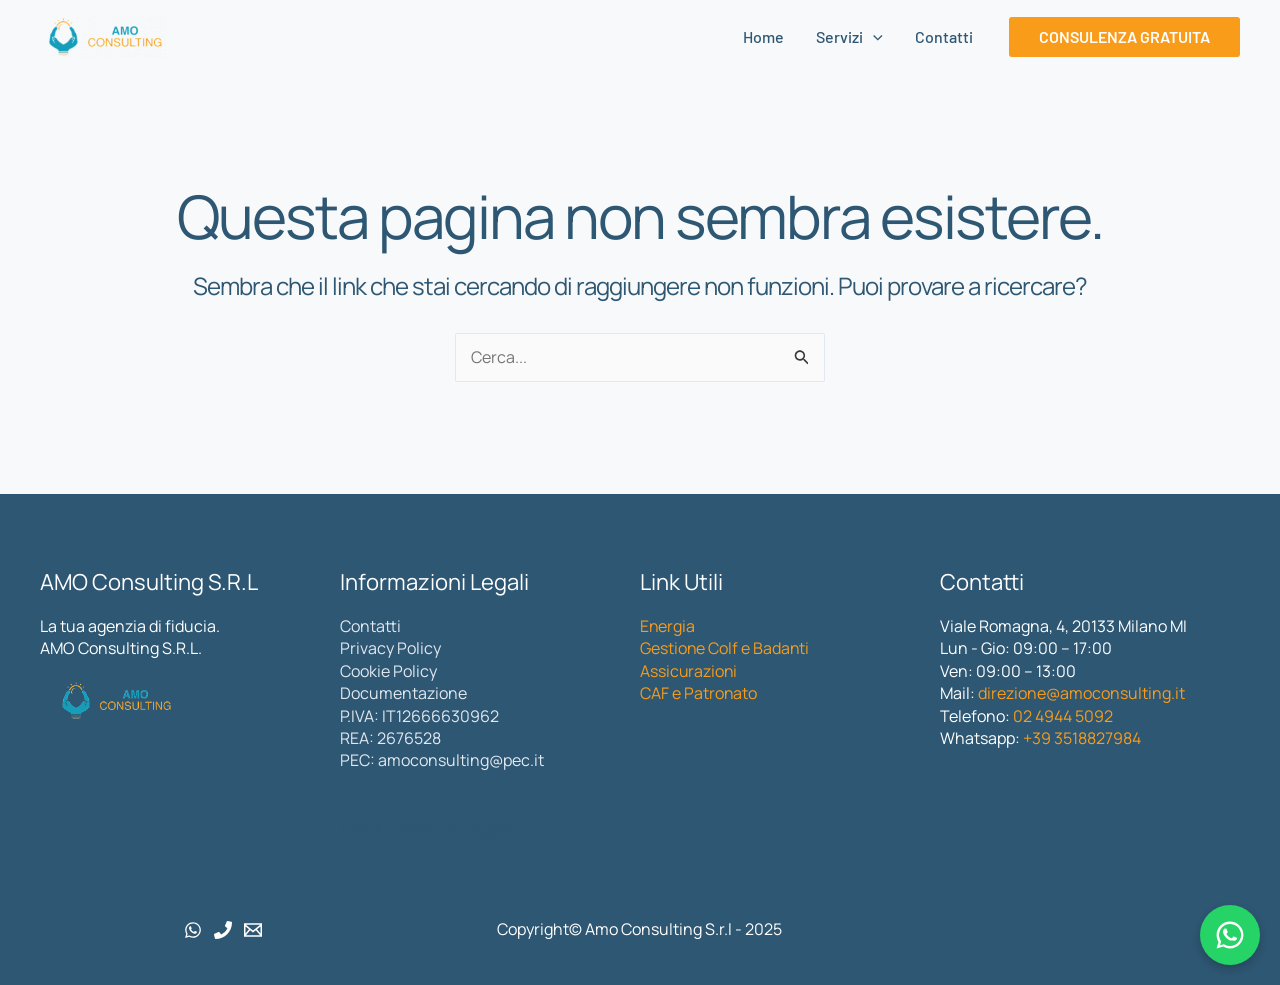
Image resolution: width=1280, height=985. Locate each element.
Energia (668, 626)
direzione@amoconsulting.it (1081, 693)
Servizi (849, 37)
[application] (873, 37)
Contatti (944, 36)
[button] (1124, 37)
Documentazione (403, 693)
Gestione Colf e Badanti (725, 648)
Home (763, 36)
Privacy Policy (390, 648)
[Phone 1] (223, 930)
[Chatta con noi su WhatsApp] (1230, 935)
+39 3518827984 (1080, 738)
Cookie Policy (388, 671)
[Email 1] (253, 930)
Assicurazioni (689, 671)
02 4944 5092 (1063, 716)
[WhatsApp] (193, 930)
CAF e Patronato (699, 693)
